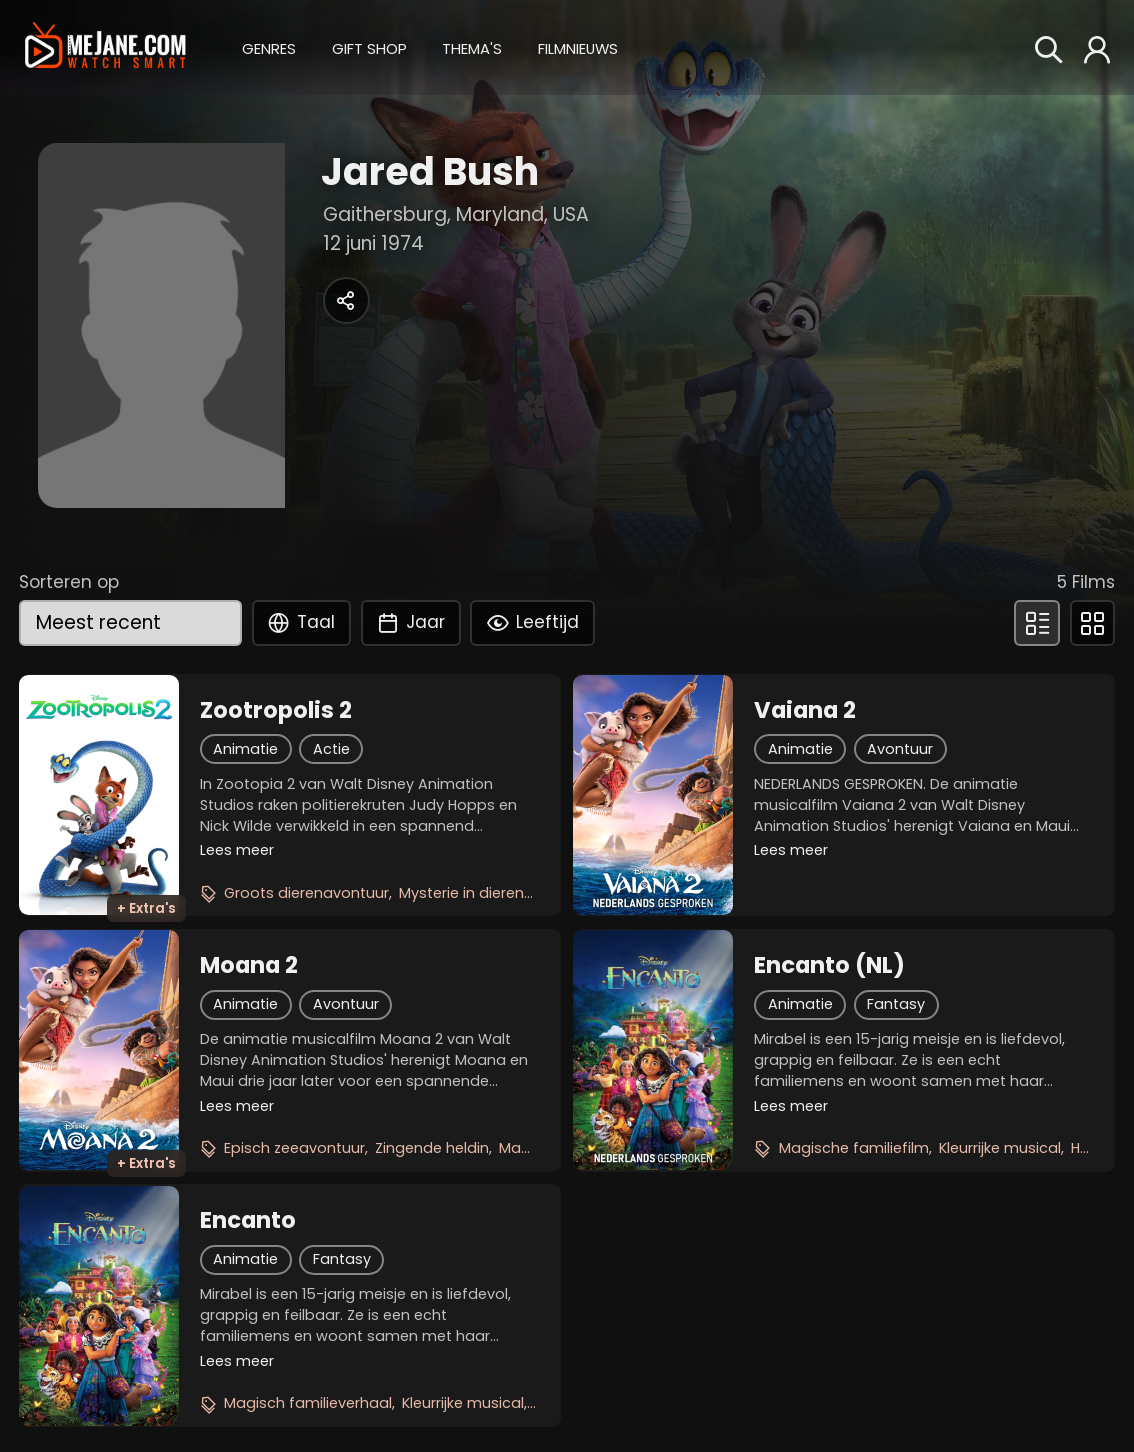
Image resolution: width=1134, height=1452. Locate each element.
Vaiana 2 (805, 710)
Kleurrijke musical (1000, 1148)
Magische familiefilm (854, 1148)
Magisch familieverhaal (308, 1403)
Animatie (245, 749)
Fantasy (896, 1004)
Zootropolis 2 (276, 710)
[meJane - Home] (105, 47)
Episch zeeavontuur (294, 1148)
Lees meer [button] (237, 850)
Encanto (248, 1220)
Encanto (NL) (829, 965)
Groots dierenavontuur (306, 893)
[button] (269, 47)
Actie (331, 749)
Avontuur (900, 749)
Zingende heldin (432, 1148)
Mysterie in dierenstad (478, 893)
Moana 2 (249, 965)
